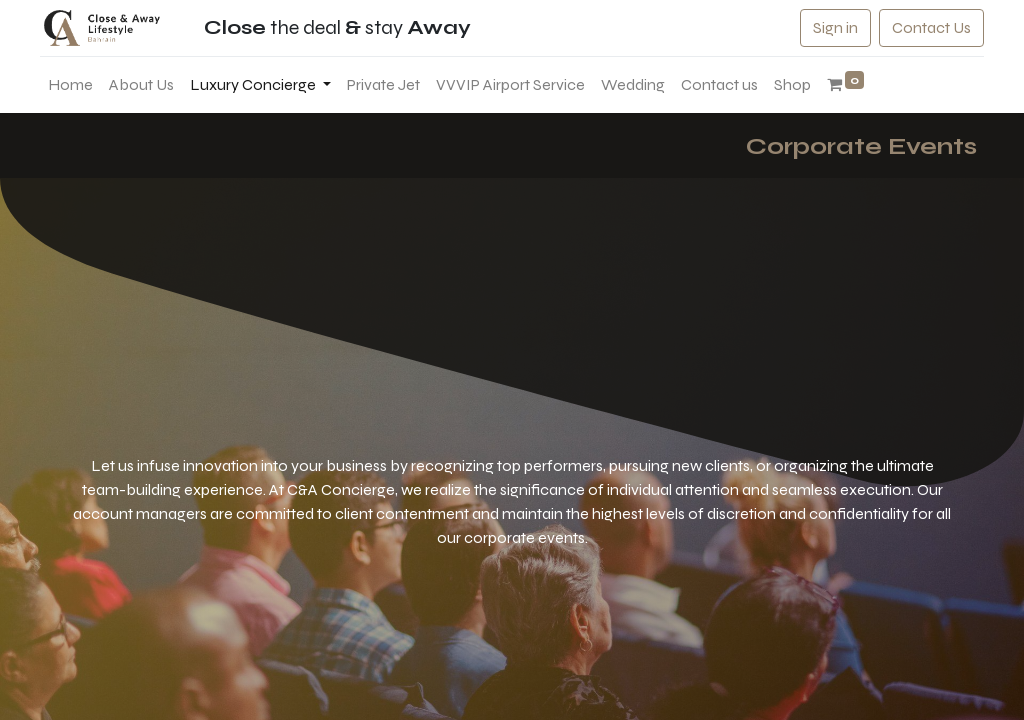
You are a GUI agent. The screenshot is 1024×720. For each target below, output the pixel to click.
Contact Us (924, 27)
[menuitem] (77, 85)
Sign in (828, 27)
